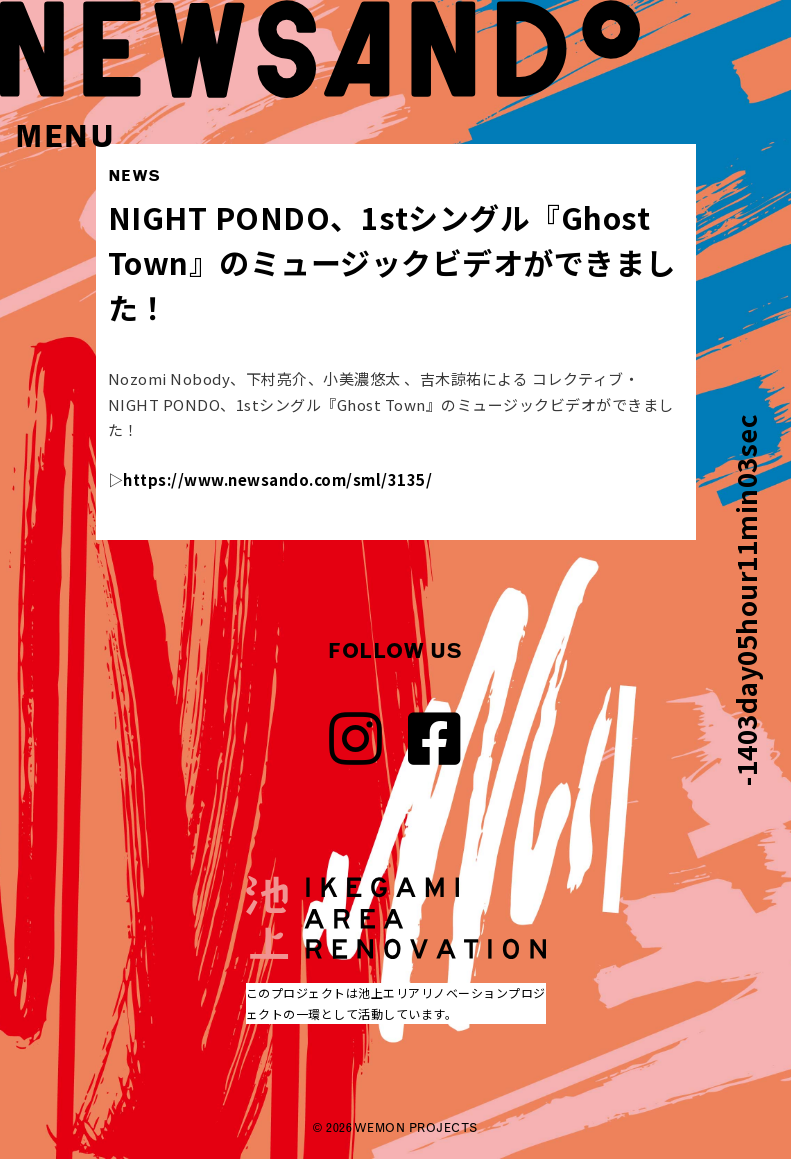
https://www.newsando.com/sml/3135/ (277, 479)
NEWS (134, 175)
